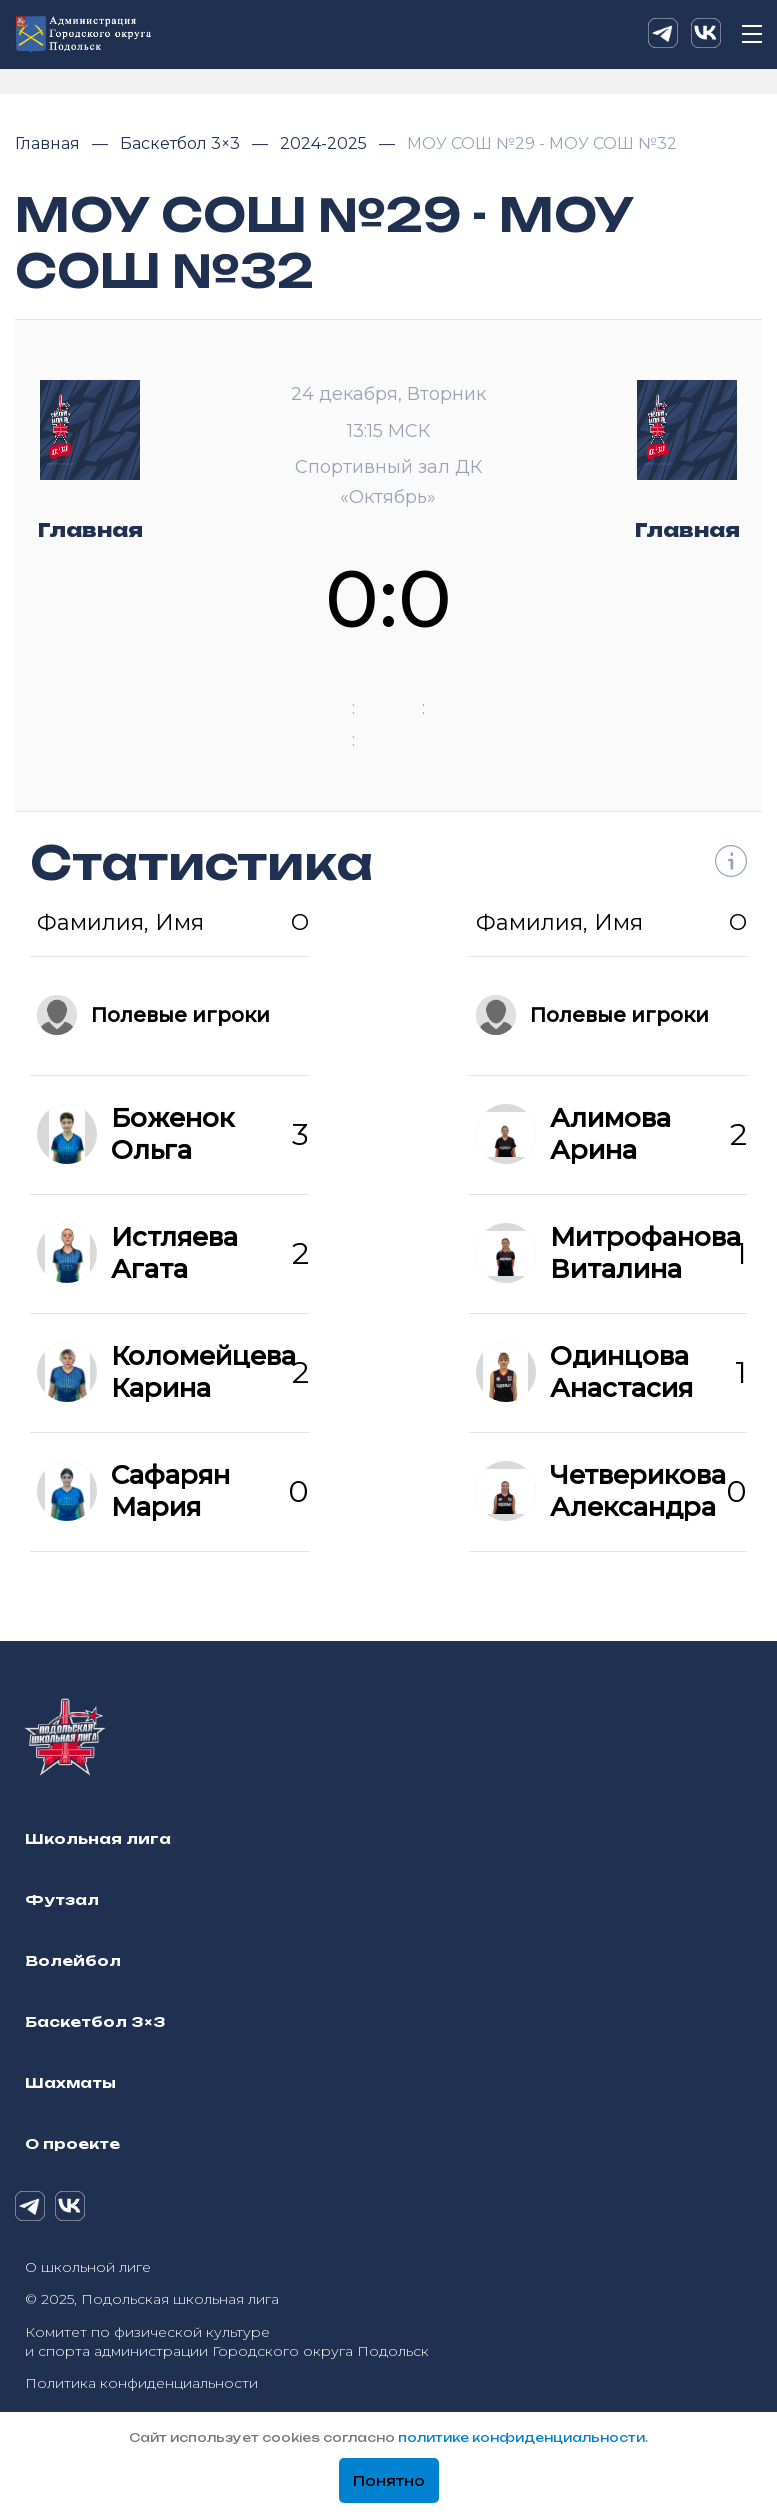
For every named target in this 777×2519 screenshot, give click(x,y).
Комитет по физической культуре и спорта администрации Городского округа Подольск (227, 2341)
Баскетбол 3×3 (182, 143)
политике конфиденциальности (521, 2437)
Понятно (389, 2481)
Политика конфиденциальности (141, 2383)
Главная (49, 143)
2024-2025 (325, 143)
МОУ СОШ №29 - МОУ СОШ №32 (542, 143)
